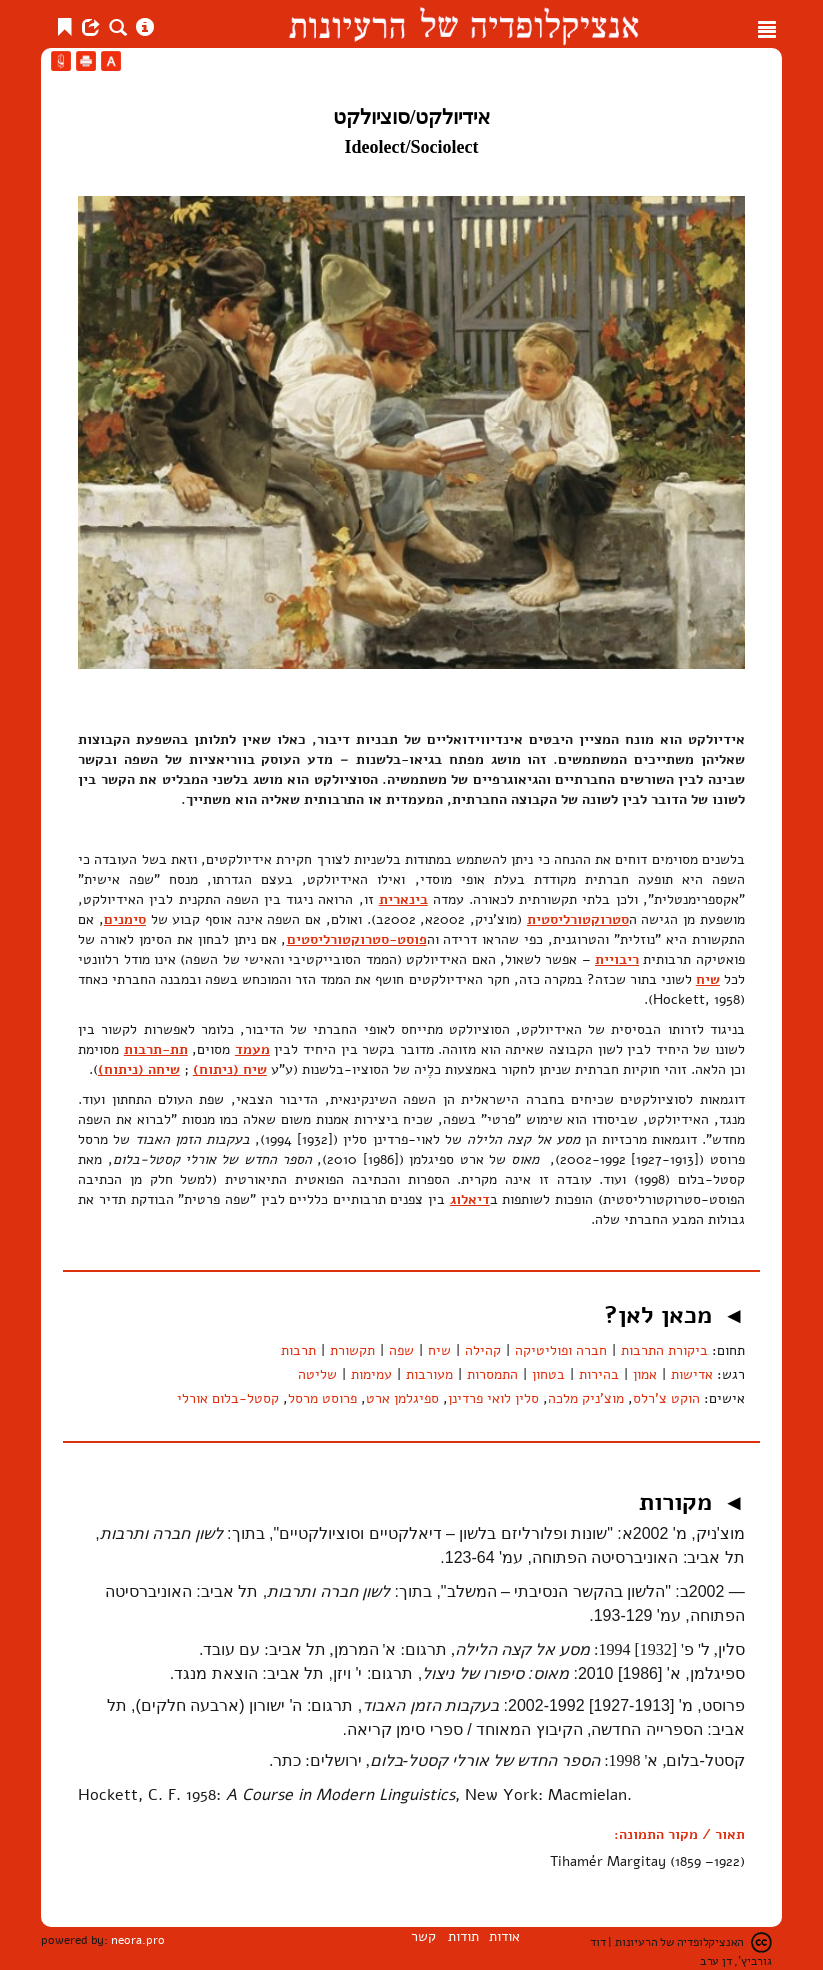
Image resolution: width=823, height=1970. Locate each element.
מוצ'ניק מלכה (586, 1398)
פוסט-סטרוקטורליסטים (357, 939)
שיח (708, 979)
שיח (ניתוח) (230, 1069)
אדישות (692, 1374)
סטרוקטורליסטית (578, 919)
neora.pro (138, 1940)
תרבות (298, 1350)
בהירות (599, 1374)
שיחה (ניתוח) (139, 1069)
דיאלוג (470, 1199)
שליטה (317, 1374)
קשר (423, 1936)
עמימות (371, 1374)
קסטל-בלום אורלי (228, 1398)
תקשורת (352, 1350)
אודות (504, 1936)
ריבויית (617, 959)
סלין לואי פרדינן (493, 1398)
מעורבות (429, 1374)
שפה (401, 1350)
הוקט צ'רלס (666, 1398)
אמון (645, 1374)
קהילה (483, 1350)
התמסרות (492, 1374)
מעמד (252, 1049)
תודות (463, 1936)
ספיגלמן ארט (402, 1398)
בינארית (403, 899)
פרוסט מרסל (322, 1398)
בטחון (548, 1374)
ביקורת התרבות (664, 1350)
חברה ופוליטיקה (561, 1350)
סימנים (125, 919)
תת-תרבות (156, 1049)
